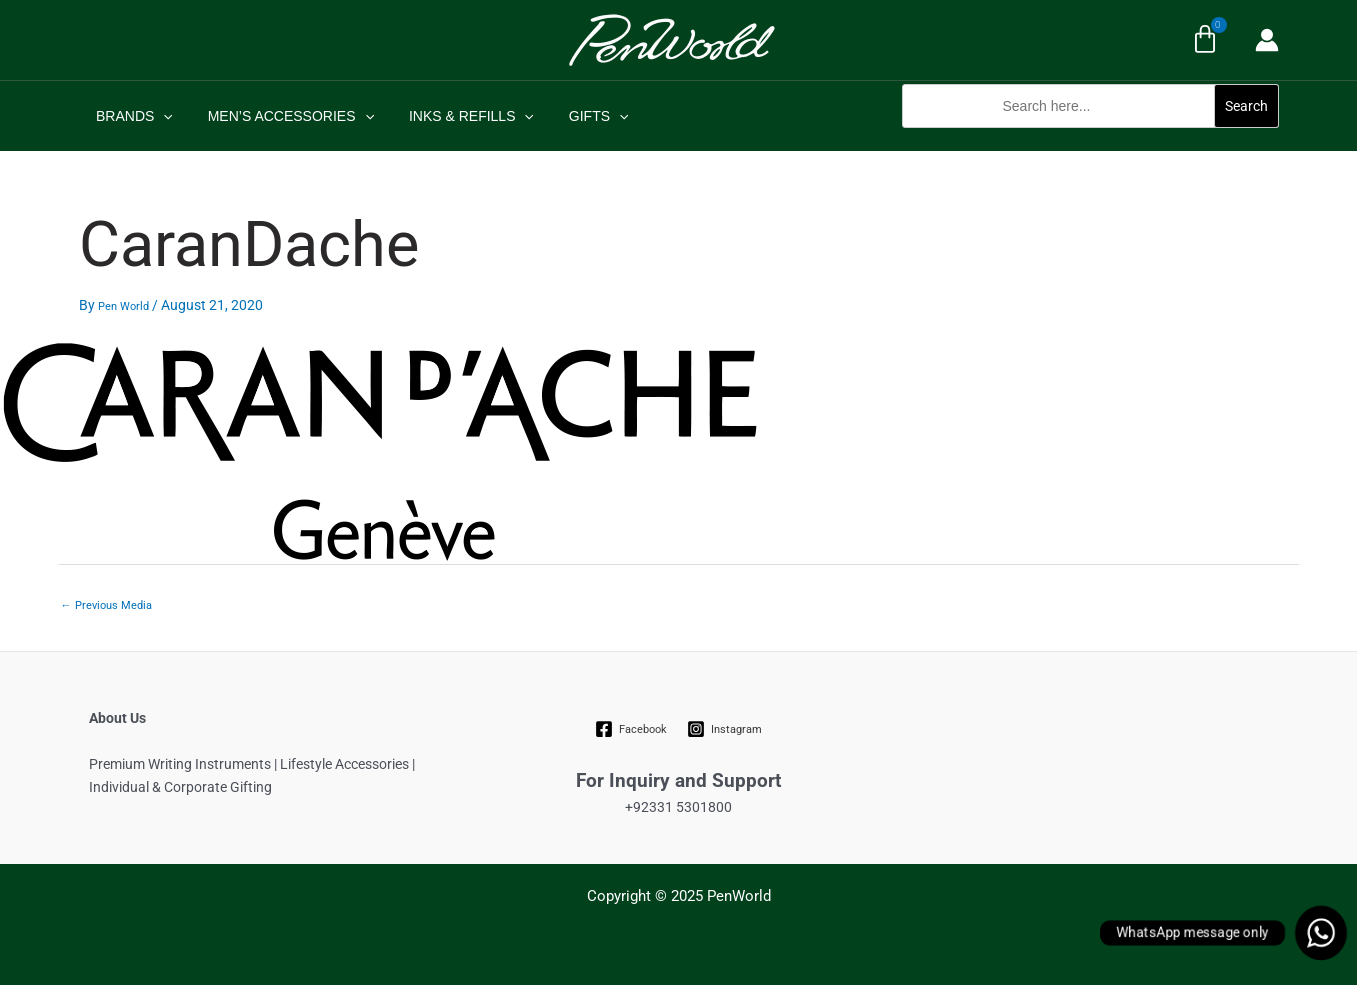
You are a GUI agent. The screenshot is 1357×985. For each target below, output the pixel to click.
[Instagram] (725, 729)
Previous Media (106, 605)
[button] (1090, 138)
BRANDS (131, 116)
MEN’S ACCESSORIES (280, 116)
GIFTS (574, 116)
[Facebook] (630, 729)
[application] (160, 116)
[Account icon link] (1267, 40)
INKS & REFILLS (453, 116)
